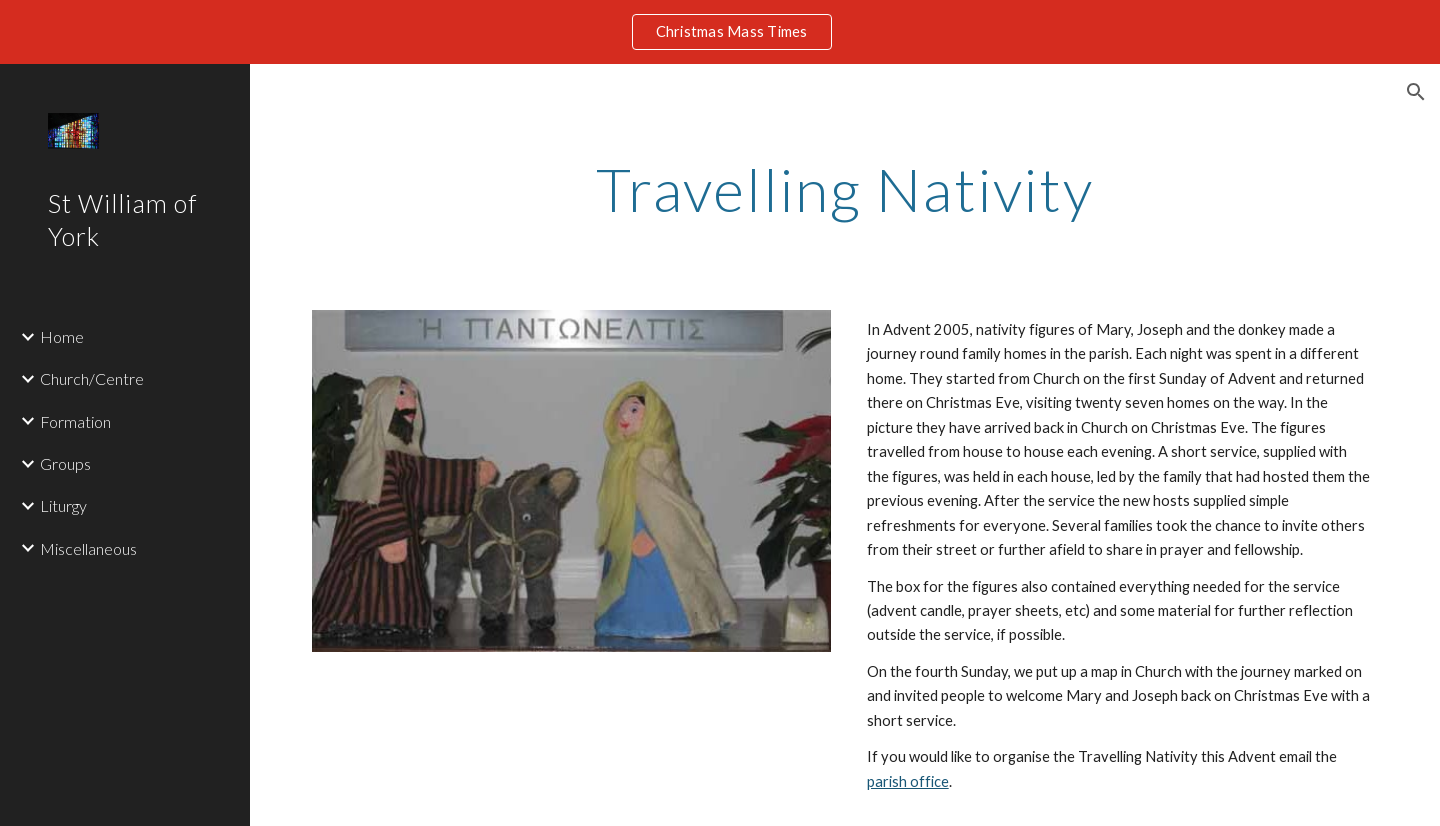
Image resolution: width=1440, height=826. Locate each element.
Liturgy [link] (63, 505)
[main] (845, 189)
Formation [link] (75, 421)
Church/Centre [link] (92, 378)
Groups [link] (65, 463)
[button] (1416, 92)
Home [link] (62, 336)
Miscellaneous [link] (88, 548)
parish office (908, 781)
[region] (720, 32)
